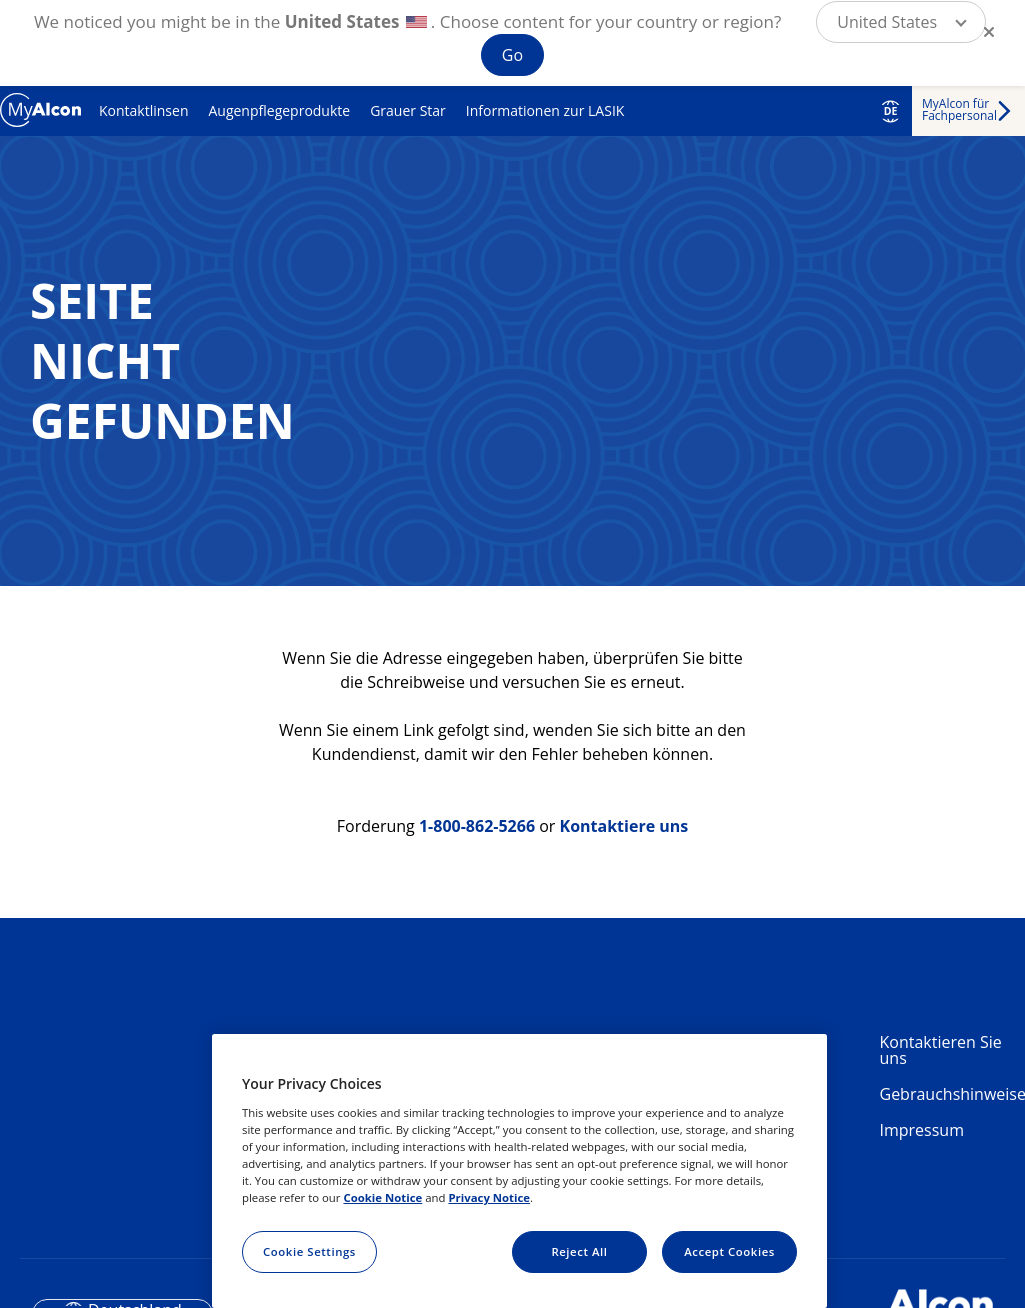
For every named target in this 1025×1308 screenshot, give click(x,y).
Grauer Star (408, 110)
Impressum (922, 1130)
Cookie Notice (382, 1197)
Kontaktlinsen (143, 110)
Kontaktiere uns (624, 826)
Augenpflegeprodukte (279, 110)
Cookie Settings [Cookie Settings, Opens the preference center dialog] (309, 1251)
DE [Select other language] (891, 111)
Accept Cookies (729, 1251)
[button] (901, 22)
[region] (519, 1171)
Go (512, 55)
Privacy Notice (489, 1197)
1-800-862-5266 (477, 826)
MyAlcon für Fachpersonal (959, 109)
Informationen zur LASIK (545, 110)
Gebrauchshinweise (945, 1094)
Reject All (579, 1251)
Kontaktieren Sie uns (941, 1050)
